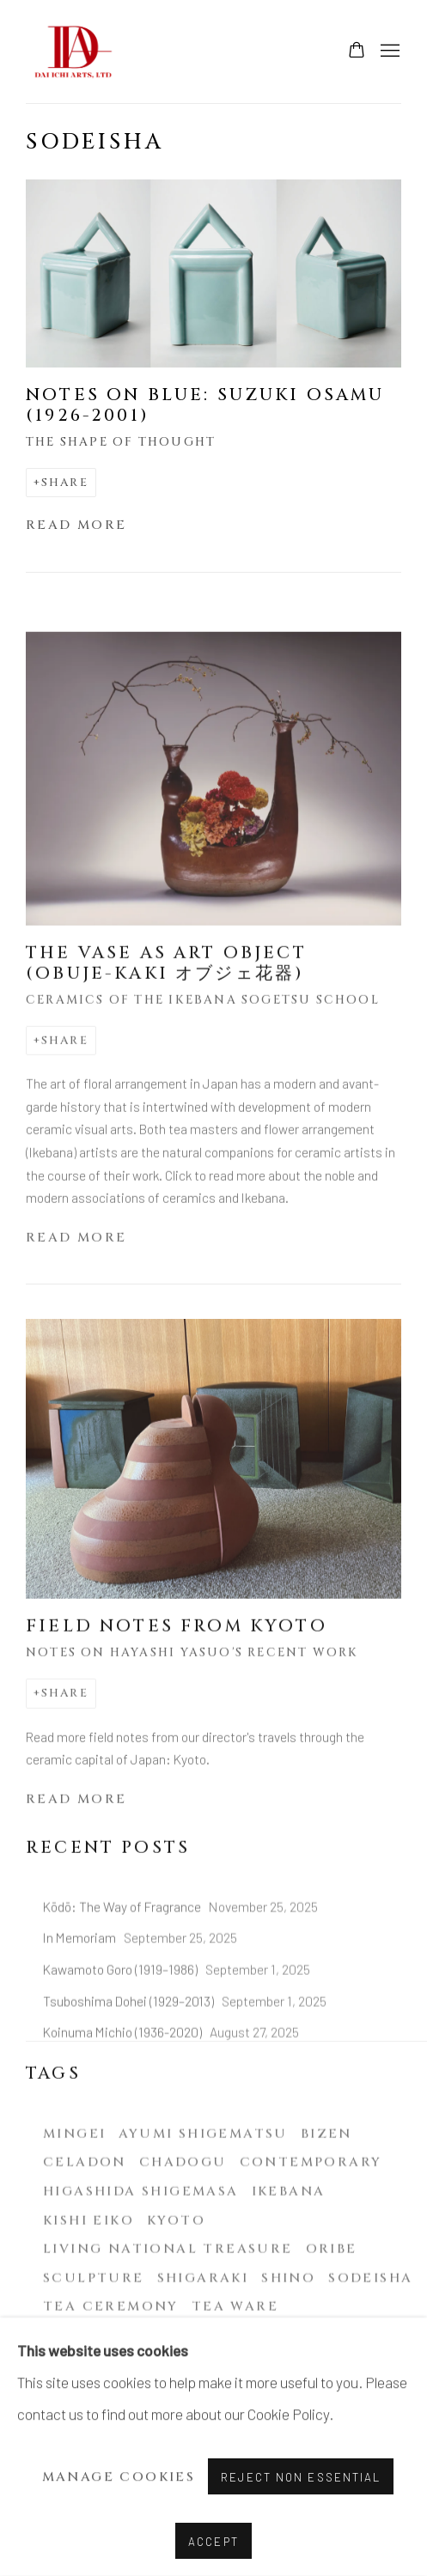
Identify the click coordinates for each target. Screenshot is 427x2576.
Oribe (331, 2311)
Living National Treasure (168, 2311)
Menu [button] (388, 51)
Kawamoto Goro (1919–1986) (121, 2031)
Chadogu (183, 2224)
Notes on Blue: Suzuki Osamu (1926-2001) (205, 405)
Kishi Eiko (88, 2282)
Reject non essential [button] (301, 2477)
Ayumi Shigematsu (203, 2195)
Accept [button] (213, 2542)
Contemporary (311, 2224)
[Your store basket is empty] (356, 51)
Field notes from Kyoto (176, 1657)
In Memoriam (81, 1999)
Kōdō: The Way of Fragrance (123, 1967)
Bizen (326, 2195)
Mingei (74, 2195)
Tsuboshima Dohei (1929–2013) (130, 2062)
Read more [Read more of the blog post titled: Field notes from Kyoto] (76, 1830)
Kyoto (176, 2282)
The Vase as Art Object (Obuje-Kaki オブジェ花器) (166, 993)
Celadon (84, 2224)
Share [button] (64, 482)
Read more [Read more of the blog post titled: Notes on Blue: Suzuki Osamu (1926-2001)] (76, 525)
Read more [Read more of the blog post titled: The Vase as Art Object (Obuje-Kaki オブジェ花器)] (76, 1269)
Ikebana (289, 2254)
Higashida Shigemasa (141, 2254)
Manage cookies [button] (119, 2477)
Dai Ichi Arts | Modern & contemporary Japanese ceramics (77, 51)
